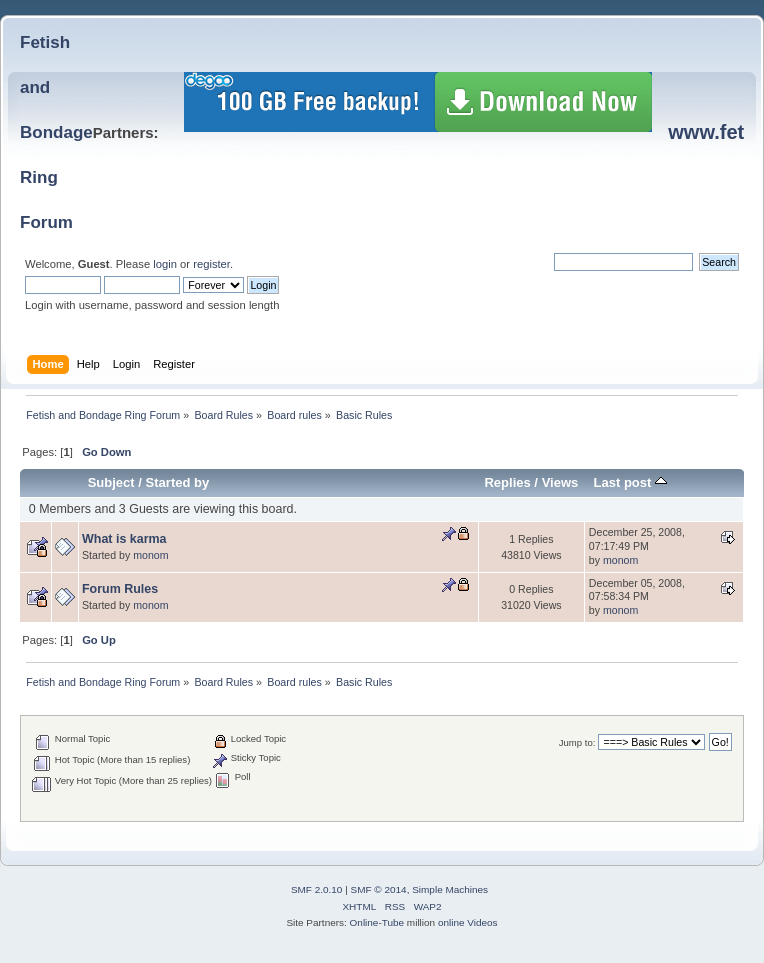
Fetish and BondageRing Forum (56, 132)
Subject (111, 482)
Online (364, 922)
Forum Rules (120, 589)
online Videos (468, 922)
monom (150, 555)
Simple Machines (450, 889)
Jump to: (577, 742)
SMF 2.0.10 (317, 889)
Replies (507, 482)
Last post (630, 482)
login (165, 264)
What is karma (124, 539)
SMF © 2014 (379, 889)
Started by (178, 482)
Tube (393, 922)
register (211, 264)
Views (560, 482)
